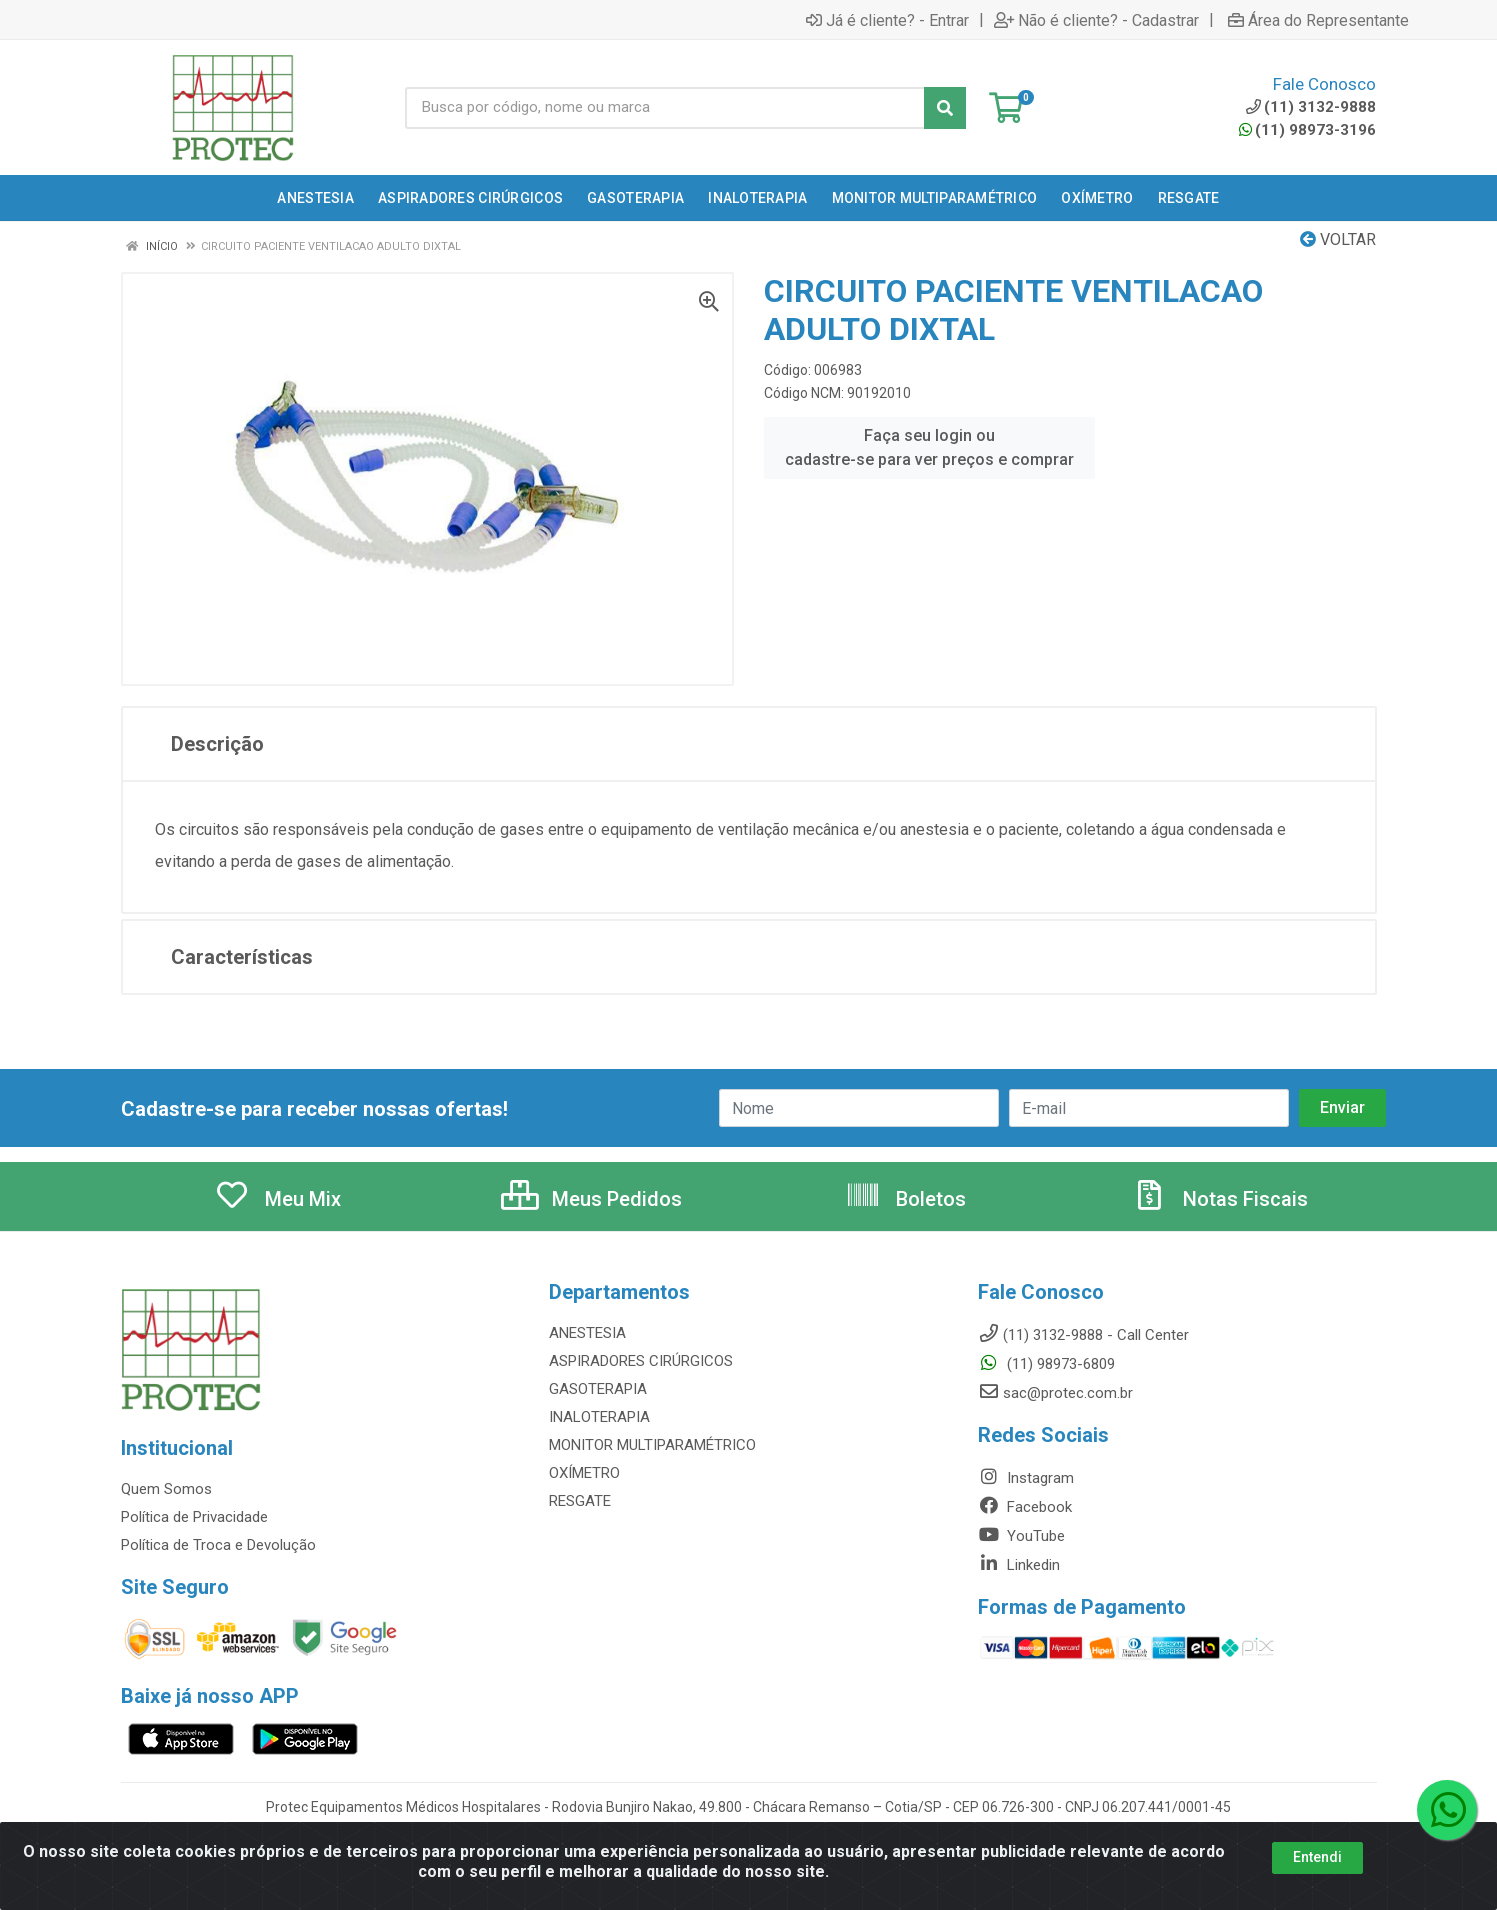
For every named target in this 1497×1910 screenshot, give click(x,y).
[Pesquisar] (945, 108)
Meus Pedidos (591, 1199)
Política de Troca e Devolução (218, 1545)
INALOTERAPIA (599, 1417)
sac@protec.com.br (1055, 1393)
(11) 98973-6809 (1046, 1364)
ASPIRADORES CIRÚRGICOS (641, 1361)
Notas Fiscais (1220, 1199)
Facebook (1025, 1507)
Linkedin (1019, 1565)
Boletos (905, 1199)
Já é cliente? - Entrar (887, 20)
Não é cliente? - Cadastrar (1096, 20)
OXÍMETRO (584, 1473)
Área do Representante (1318, 20)
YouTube (1021, 1536)
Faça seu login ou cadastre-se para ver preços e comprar (929, 447)
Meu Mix (277, 1199)
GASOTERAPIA (598, 1389)
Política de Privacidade (194, 1517)
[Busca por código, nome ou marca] (665, 108)
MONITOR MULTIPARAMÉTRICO (652, 1445)
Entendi (1317, 1874)
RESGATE (580, 1501)
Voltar (1338, 239)
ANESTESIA (587, 1333)
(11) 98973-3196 (1307, 130)
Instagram (1026, 1478)
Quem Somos (166, 1489)
